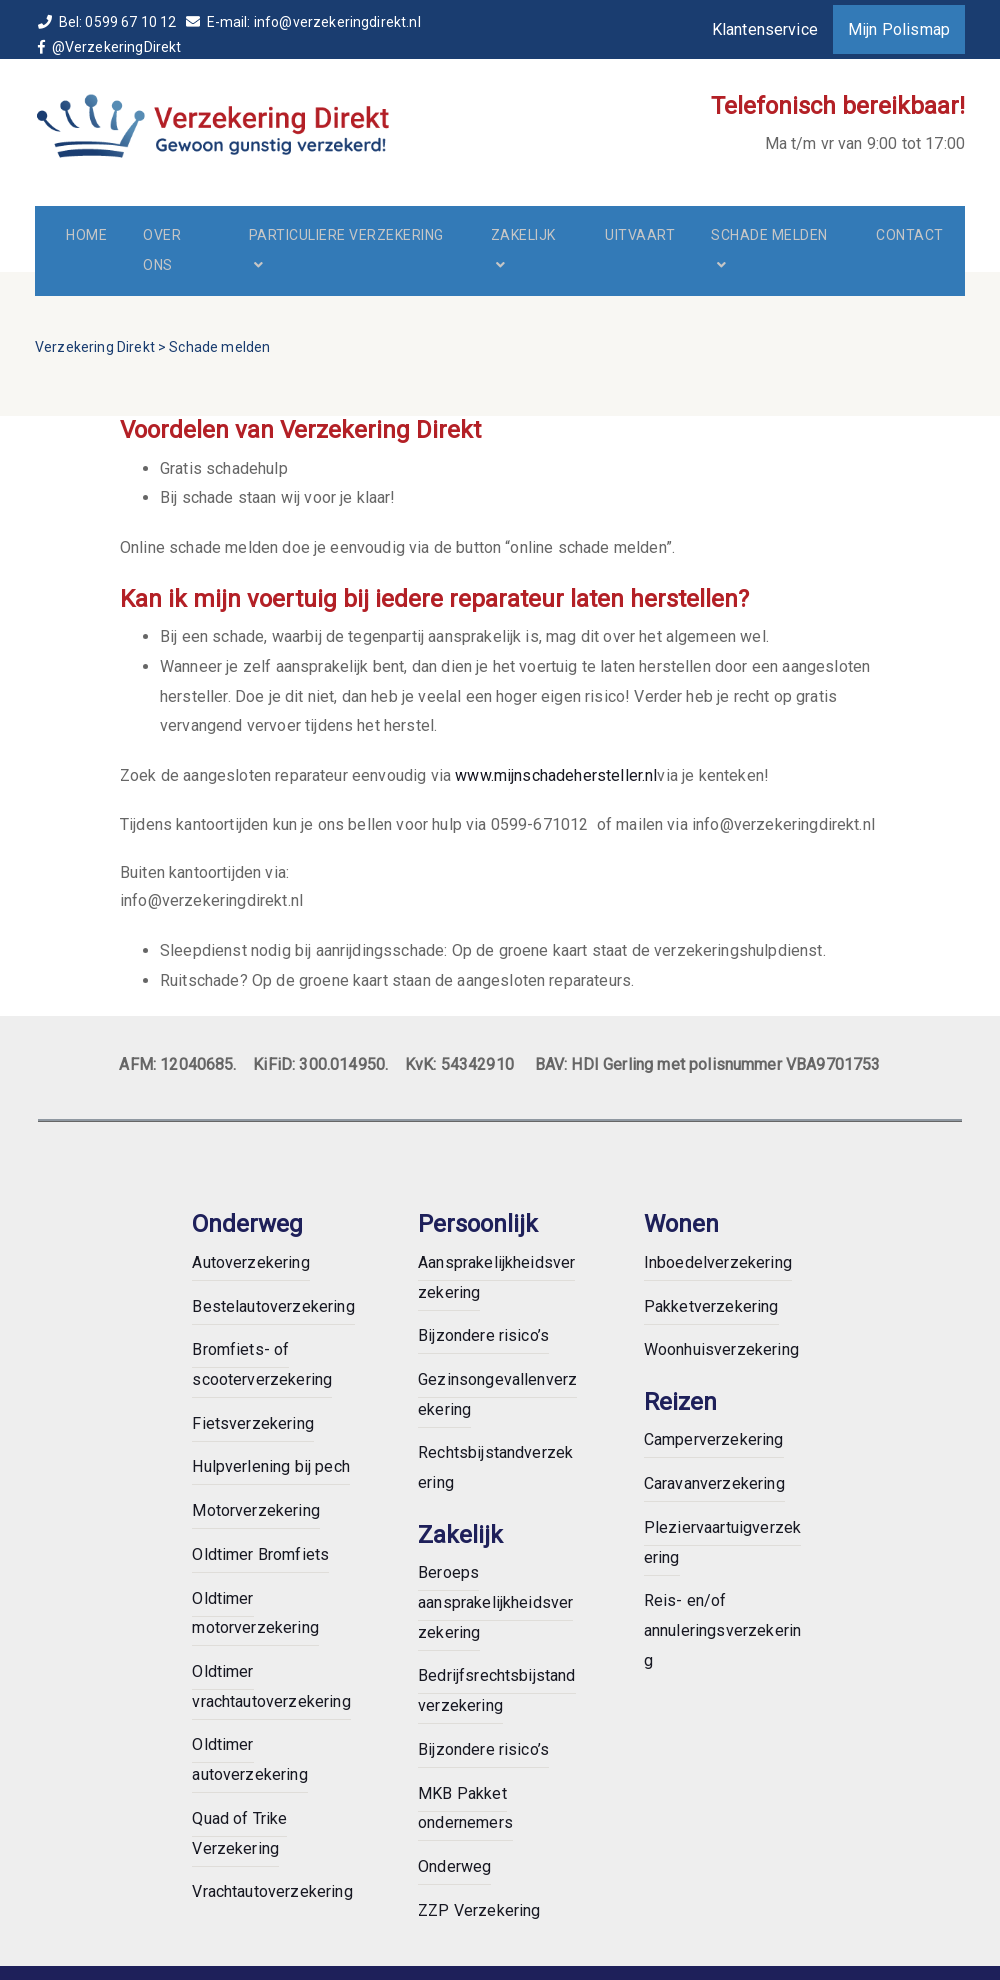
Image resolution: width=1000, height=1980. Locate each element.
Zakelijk (523, 235)
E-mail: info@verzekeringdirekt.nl (303, 22)
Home (86, 235)
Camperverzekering (714, 1439)
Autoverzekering (250, 1262)
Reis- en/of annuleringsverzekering (722, 1630)
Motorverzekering (256, 1510)
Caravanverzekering (714, 1483)
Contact (910, 235)
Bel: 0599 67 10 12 (109, 22)
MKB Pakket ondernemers (465, 1808)
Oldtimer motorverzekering (255, 1613)
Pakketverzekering (711, 1306)
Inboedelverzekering (718, 1262)
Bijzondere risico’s (483, 1335)
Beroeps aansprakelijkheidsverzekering (495, 1602)
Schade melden (769, 235)
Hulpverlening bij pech (271, 1466)
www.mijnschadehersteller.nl (556, 775)
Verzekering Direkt (95, 347)
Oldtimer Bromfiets (260, 1554)
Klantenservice (765, 29)
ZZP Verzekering (479, 1910)
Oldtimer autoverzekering (249, 1759)
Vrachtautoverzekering (272, 1891)
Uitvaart (640, 235)
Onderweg (454, 1866)
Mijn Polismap (899, 29)
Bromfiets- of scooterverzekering (262, 1364)
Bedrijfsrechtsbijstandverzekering (497, 1690)
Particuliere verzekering (346, 235)
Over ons (162, 250)
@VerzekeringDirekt (111, 47)
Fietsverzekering (253, 1423)
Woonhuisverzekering (721, 1349)
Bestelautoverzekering (273, 1306)
